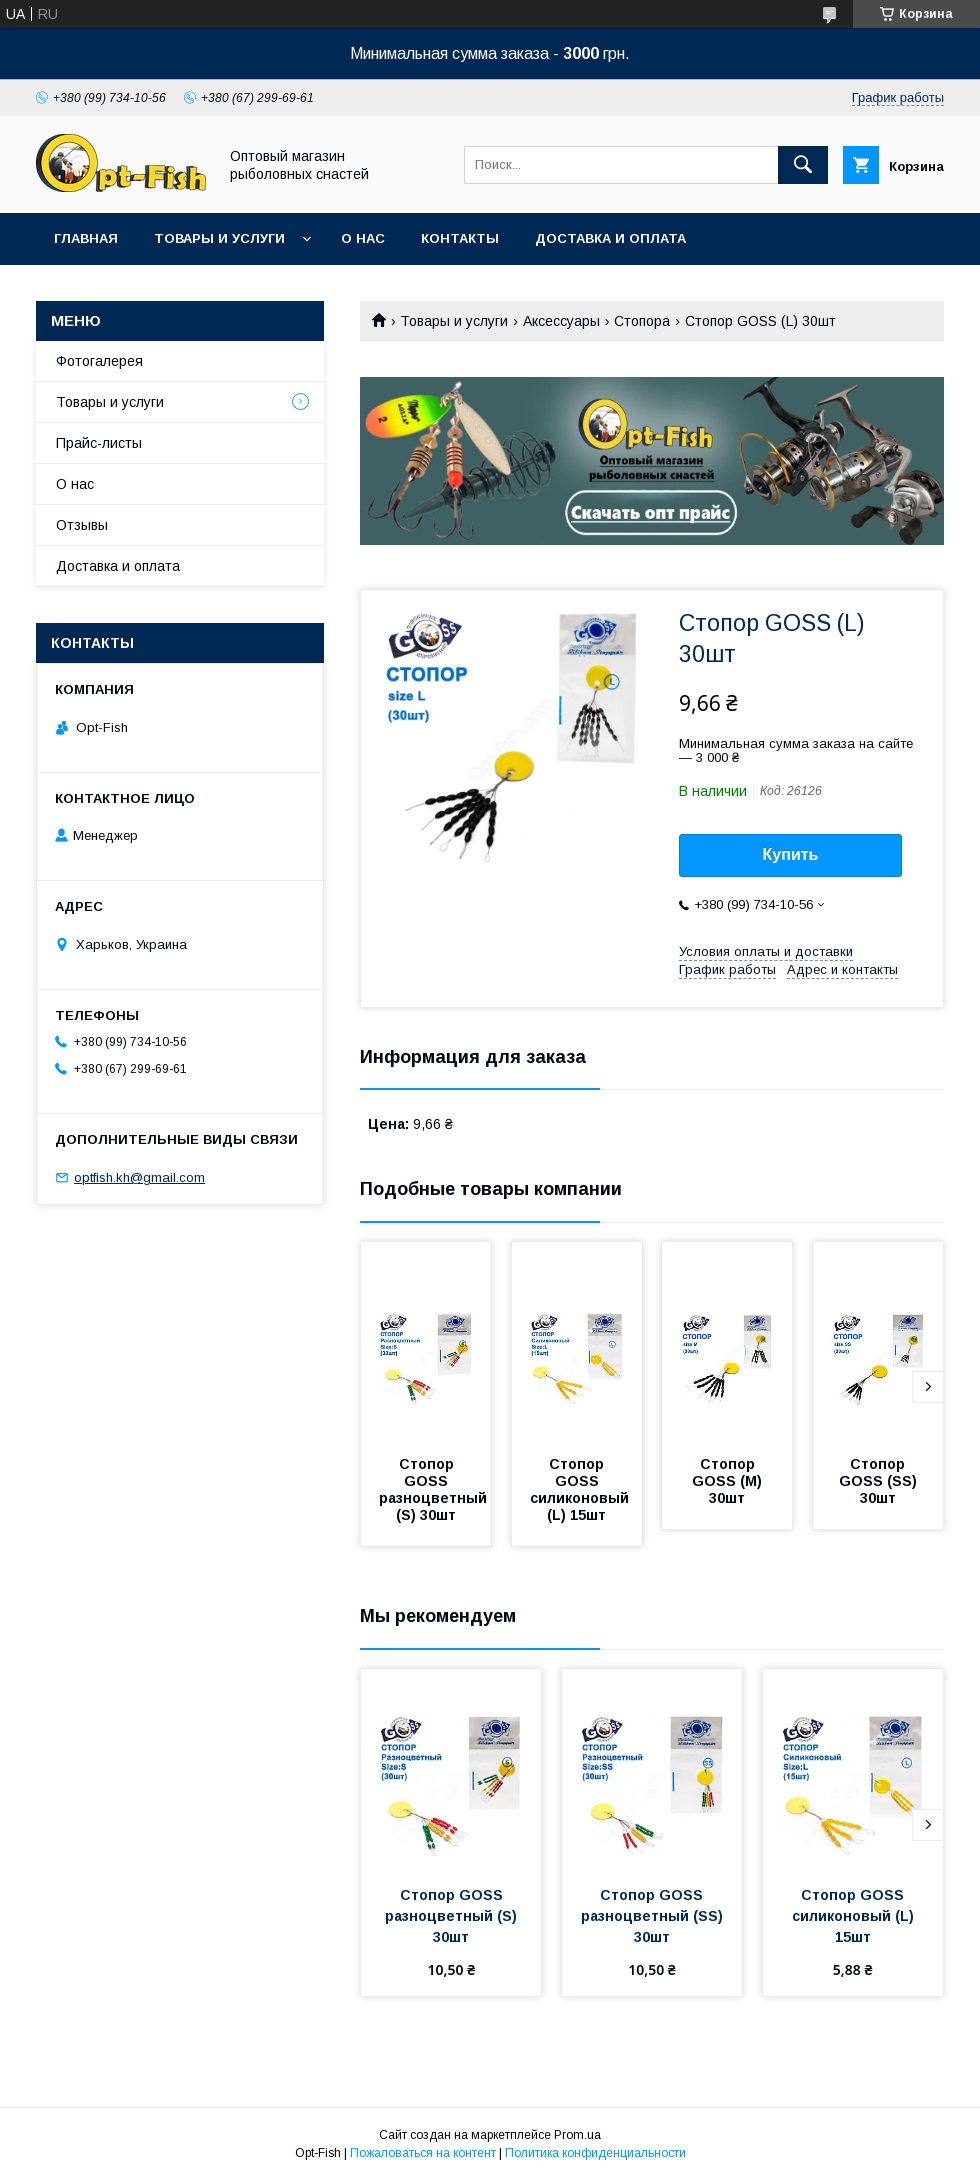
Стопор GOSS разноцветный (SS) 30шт (654, 1916)
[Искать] (803, 165)
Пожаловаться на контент (423, 2153)
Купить (791, 854)
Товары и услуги (219, 238)
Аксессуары (561, 321)
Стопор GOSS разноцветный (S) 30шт (435, 1489)
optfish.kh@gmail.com (139, 1177)
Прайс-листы (99, 443)
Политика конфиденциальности (595, 2153)
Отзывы (82, 525)
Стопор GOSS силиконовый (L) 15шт (581, 1489)
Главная (86, 238)
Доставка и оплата (610, 238)
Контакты (460, 238)
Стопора (642, 321)
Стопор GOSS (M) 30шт (729, 1481)
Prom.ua (577, 2135)
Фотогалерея (99, 361)
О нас (363, 238)
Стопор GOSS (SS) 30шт (880, 1481)
